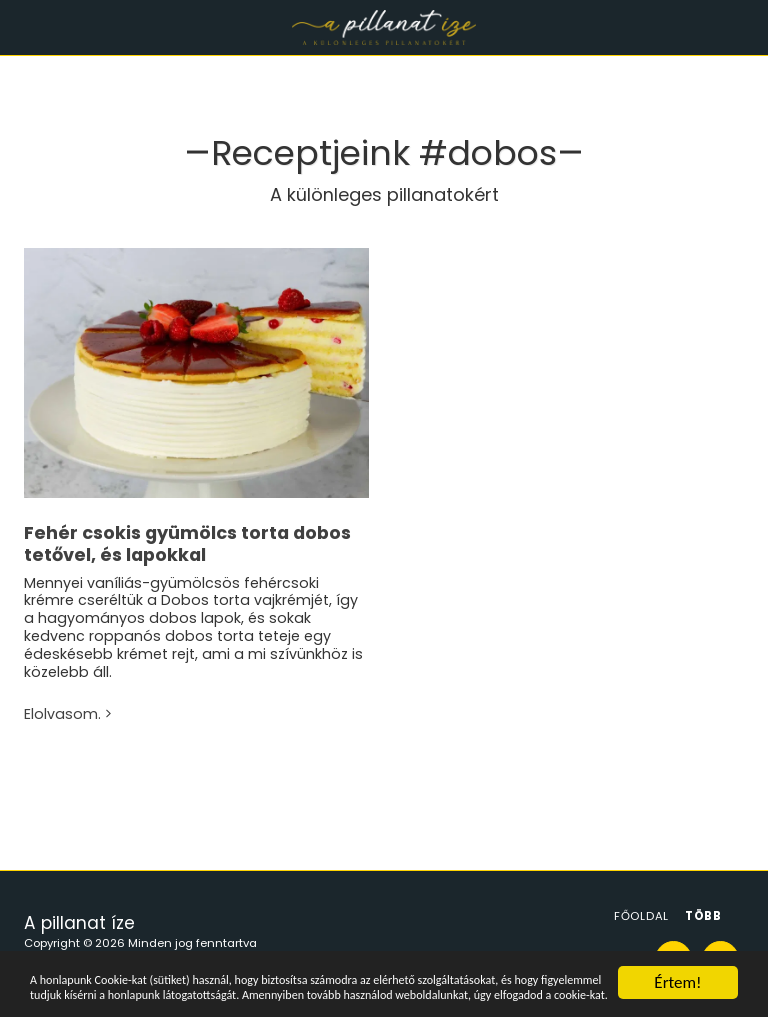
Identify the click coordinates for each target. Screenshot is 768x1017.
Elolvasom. (69, 715)
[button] (22, 27)
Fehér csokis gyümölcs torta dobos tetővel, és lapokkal (187, 543)
